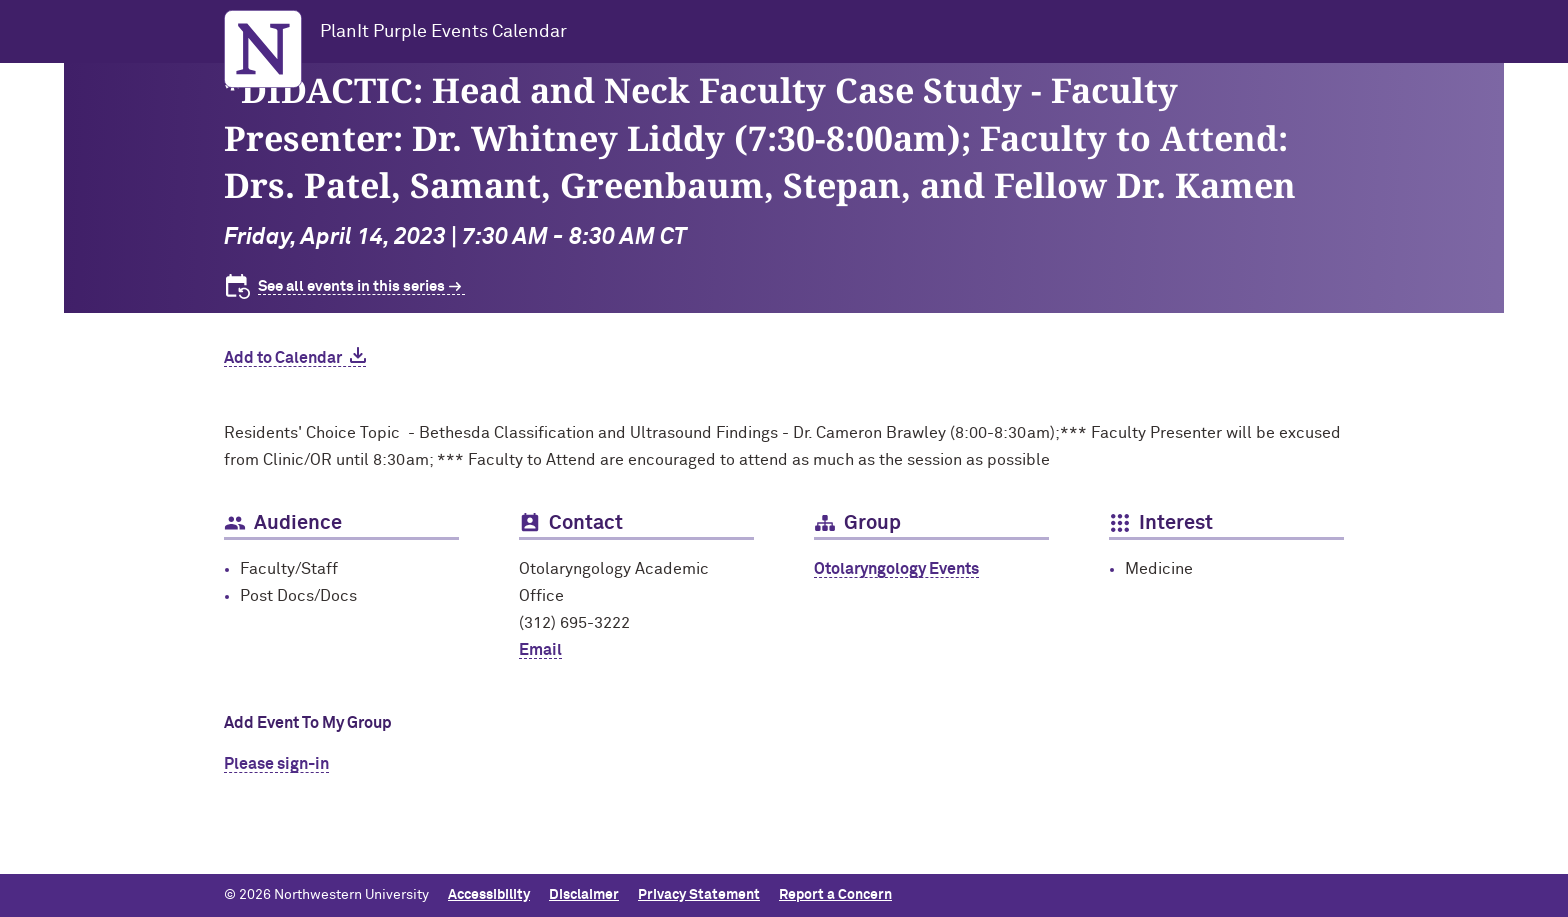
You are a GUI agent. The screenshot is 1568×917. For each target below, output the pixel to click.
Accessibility (489, 895)
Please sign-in (276, 764)
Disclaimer (584, 895)
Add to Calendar (283, 358)
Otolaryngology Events (896, 569)
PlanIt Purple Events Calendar (443, 32)
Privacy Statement (699, 895)
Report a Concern (835, 895)
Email (540, 650)
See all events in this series (351, 286)
